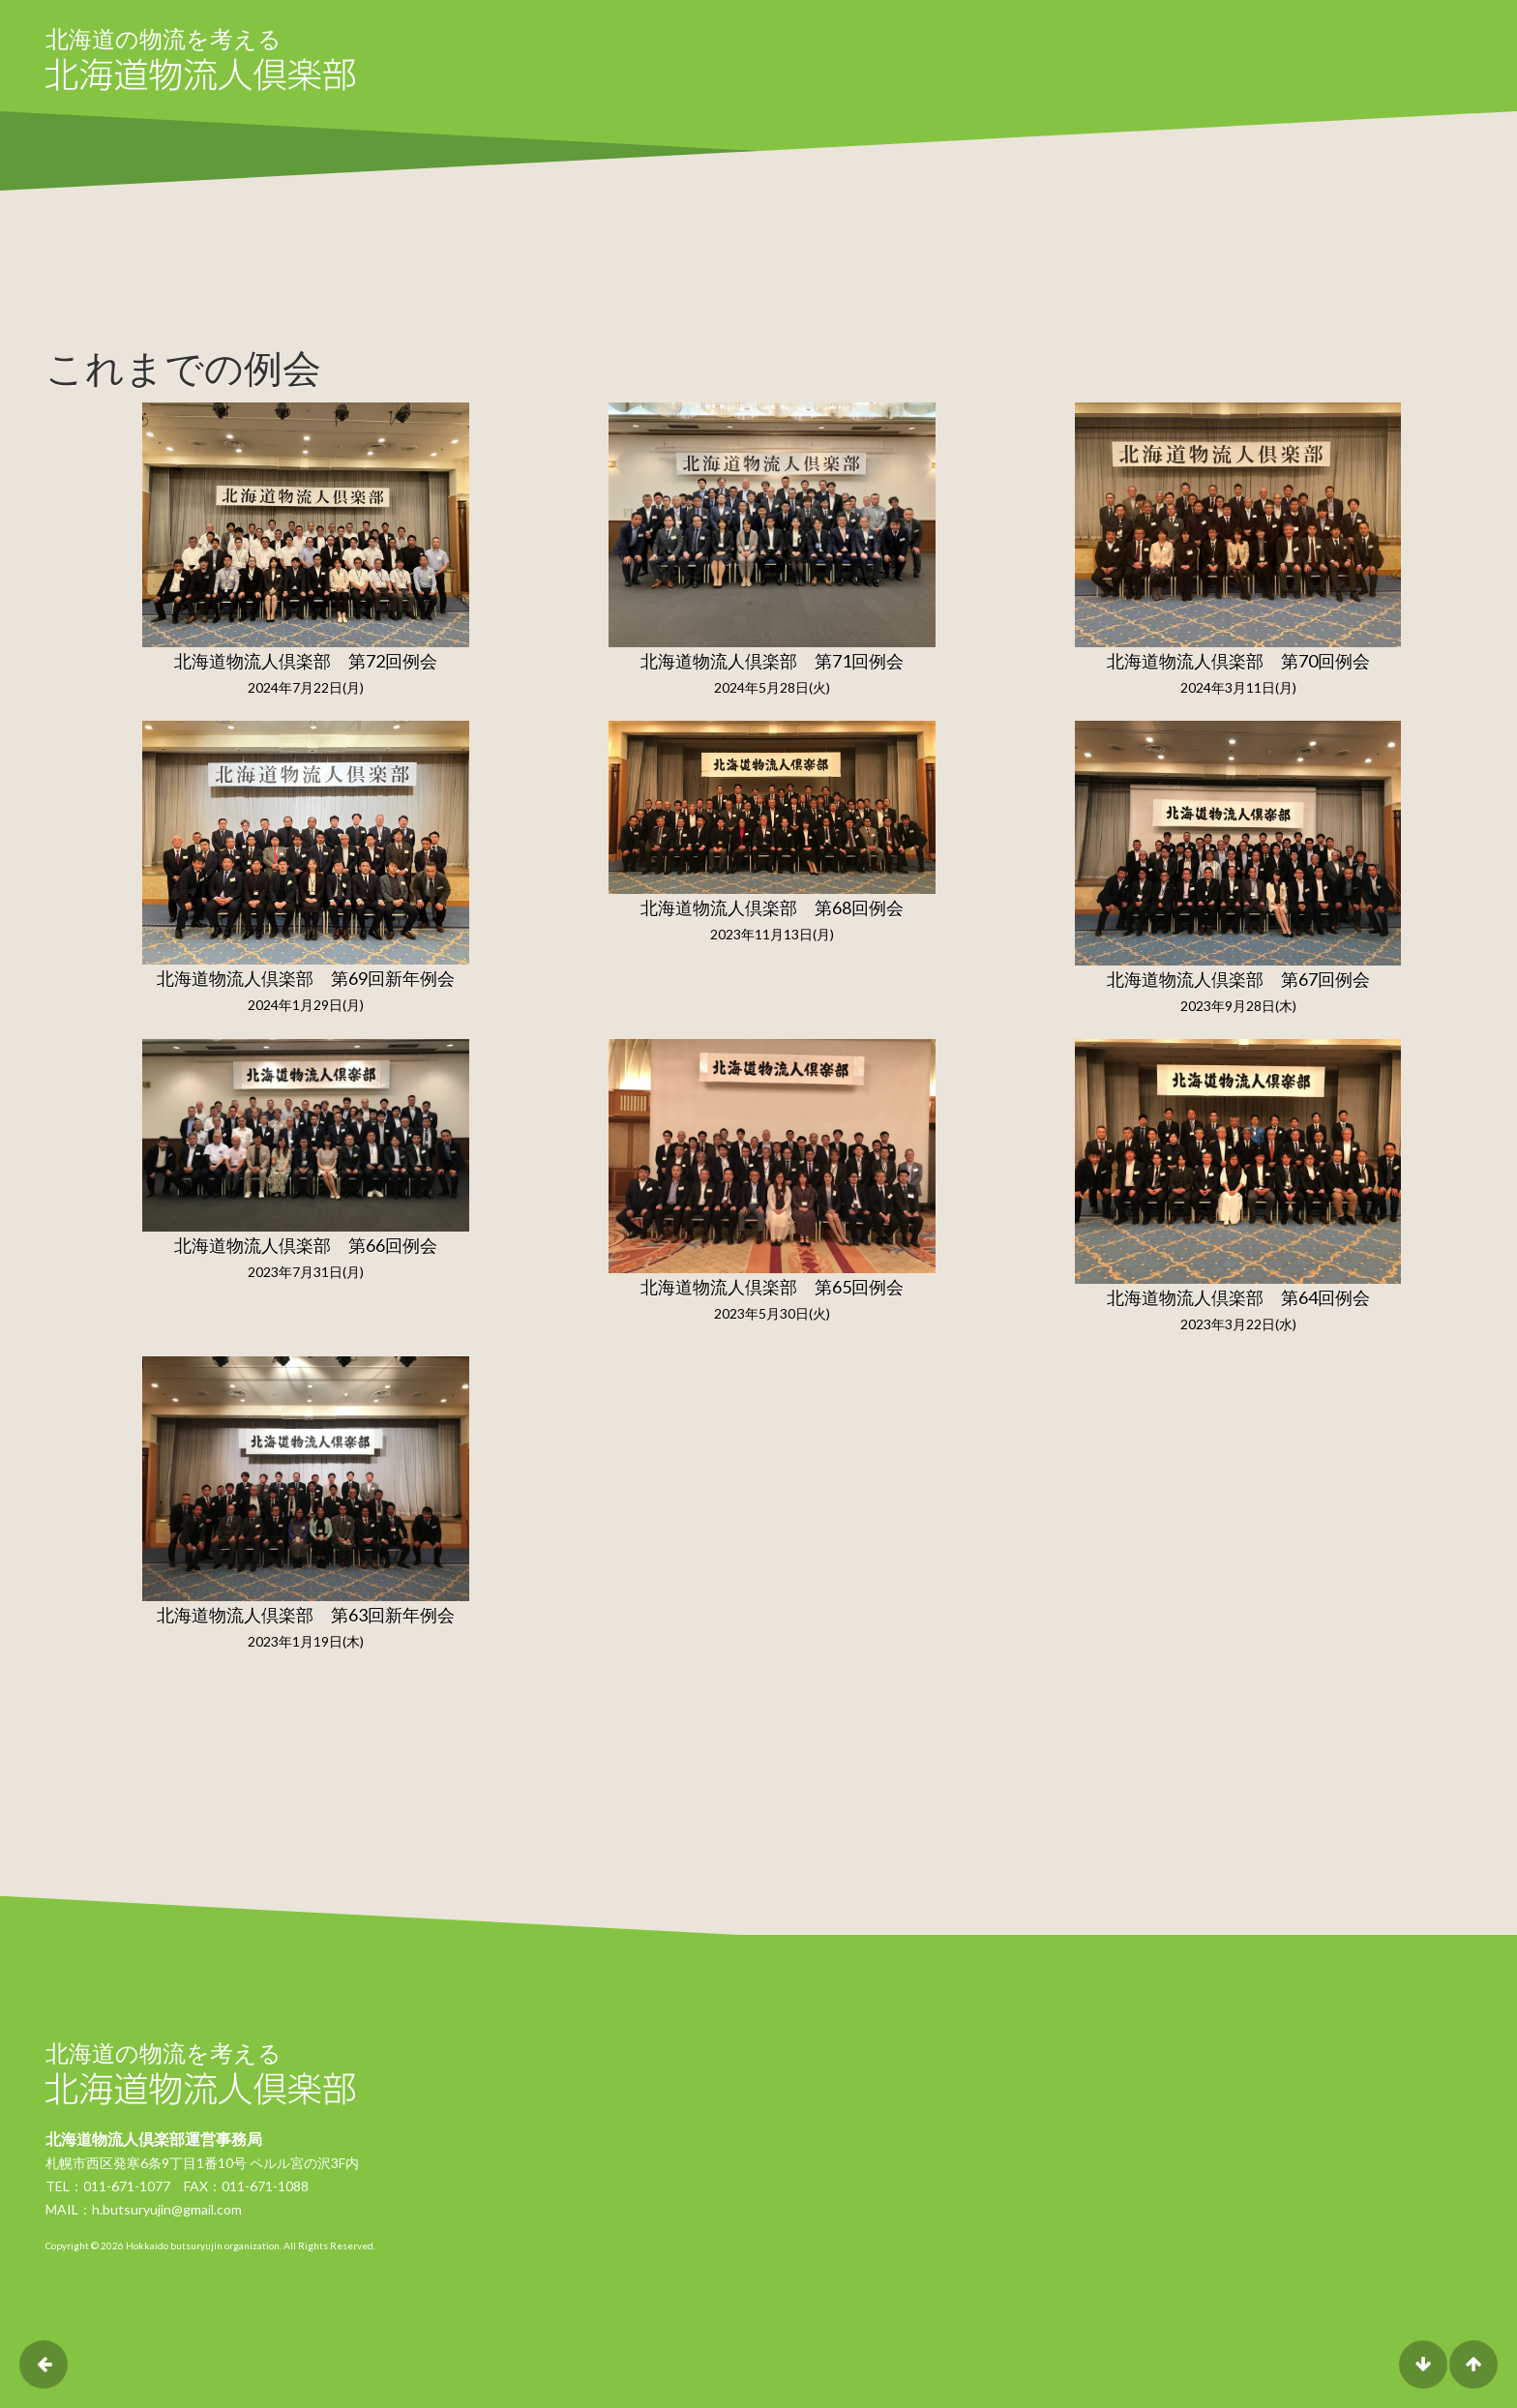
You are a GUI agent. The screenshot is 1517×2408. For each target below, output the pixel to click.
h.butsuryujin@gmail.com (167, 2209)
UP (1473, 2364)
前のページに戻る (43, 2364)
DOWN (1423, 2364)
